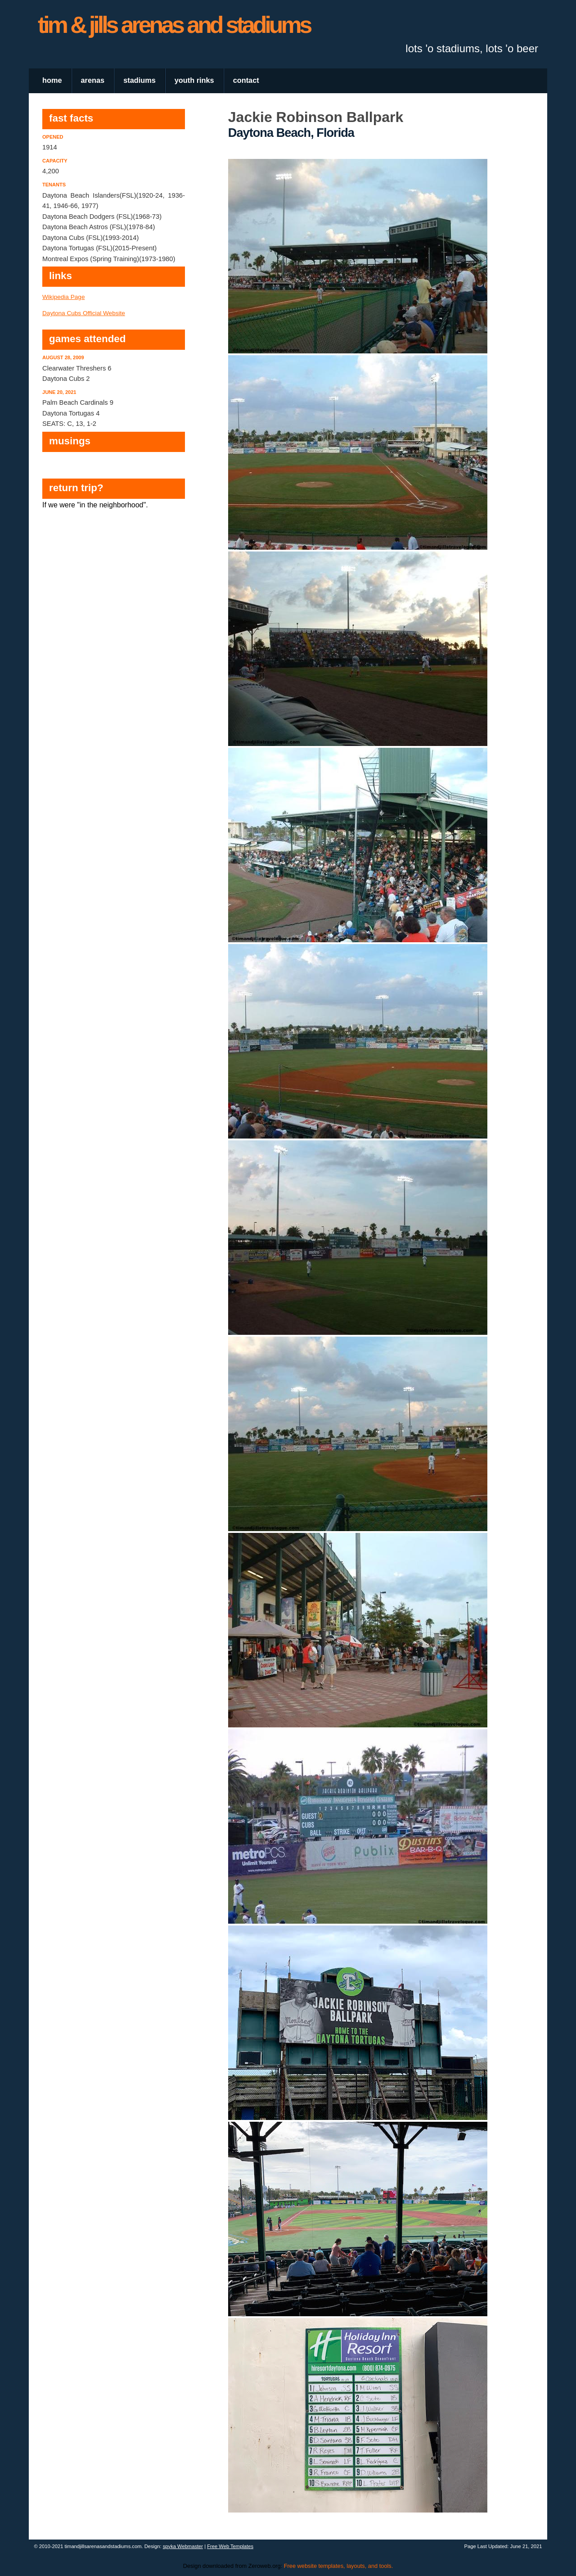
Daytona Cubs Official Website (83, 313)
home (52, 80)
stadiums (139, 80)
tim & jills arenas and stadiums (174, 25)
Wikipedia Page (63, 297)
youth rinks (194, 80)
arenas (93, 80)
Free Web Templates (230, 2546)
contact (246, 80)
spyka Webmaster (183, 2546)
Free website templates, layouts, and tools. (338, 2565)
